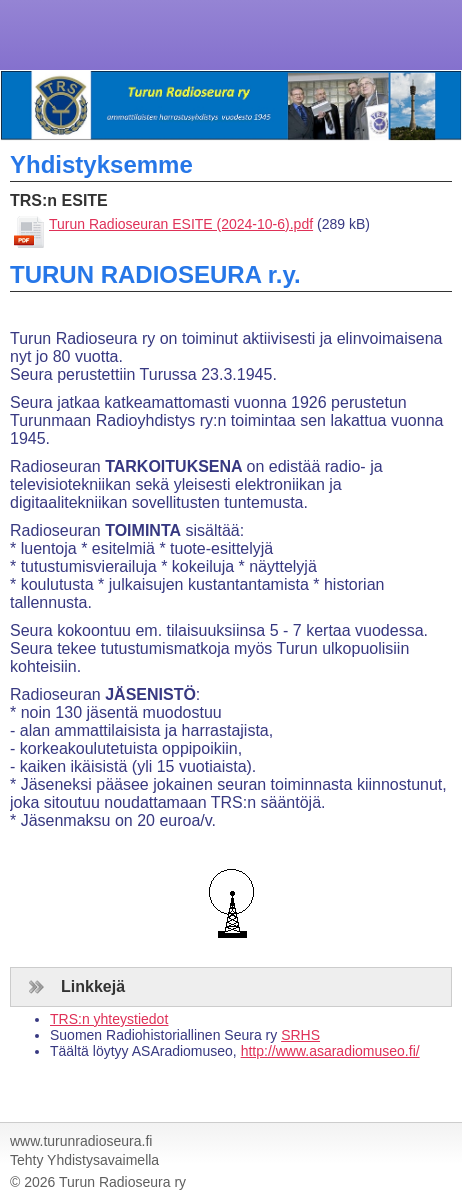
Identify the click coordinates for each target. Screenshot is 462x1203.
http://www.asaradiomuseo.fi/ (330, 1051)
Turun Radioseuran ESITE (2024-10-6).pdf (181, 224)
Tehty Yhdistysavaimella (84, 1160)
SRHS (300, 1035)
